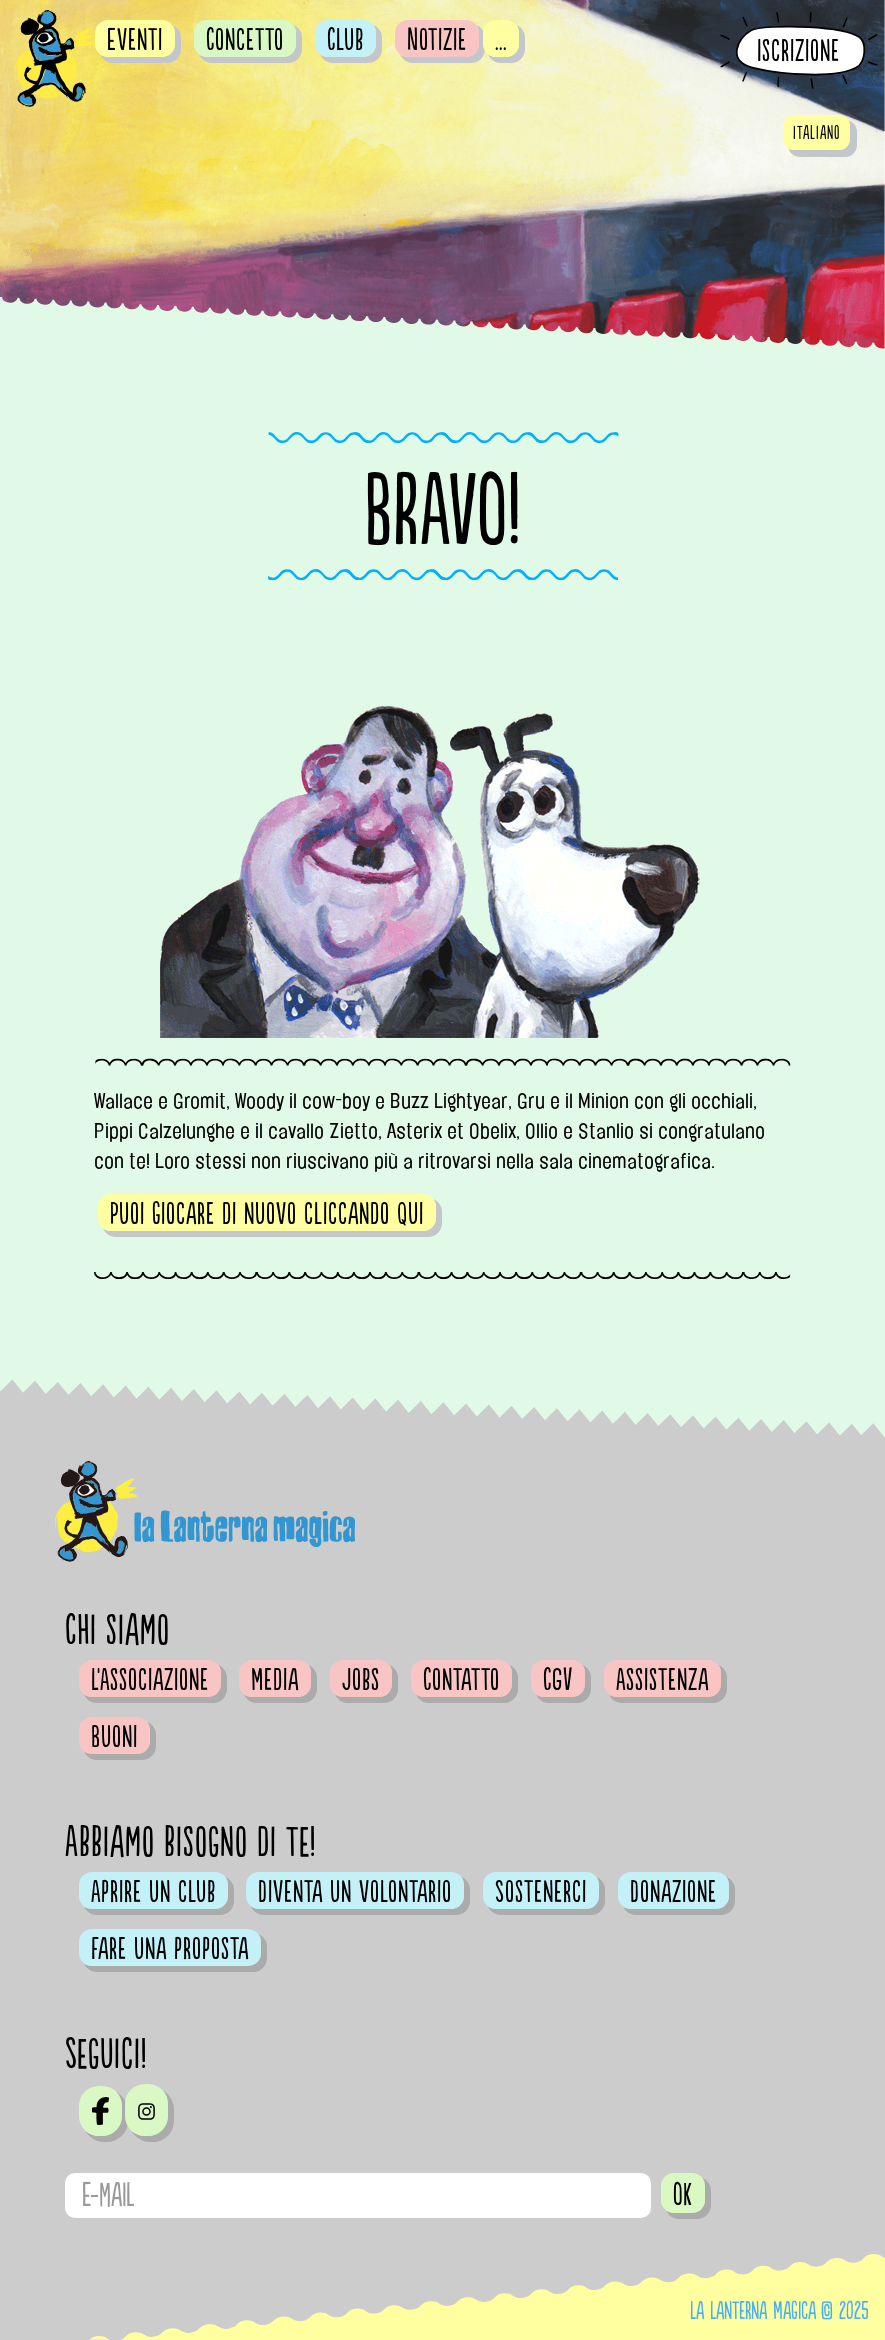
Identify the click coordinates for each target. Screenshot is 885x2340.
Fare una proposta (170, 1949)
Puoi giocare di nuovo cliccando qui (267, 1214)
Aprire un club (153, 1892)
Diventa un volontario (355, 1892)
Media (275, 1680)
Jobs (361, 1680)
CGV (558, 1680)
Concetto (245, 40)
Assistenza (662, 1680)
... (501, 40)
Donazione (673, 1892)
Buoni (114, 1737)
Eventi (135, 40)
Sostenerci (541, 1892)
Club (345, 40)
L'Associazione (150, 1680)
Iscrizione (798, 51)
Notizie (437, 40)
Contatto (461, 1680)
